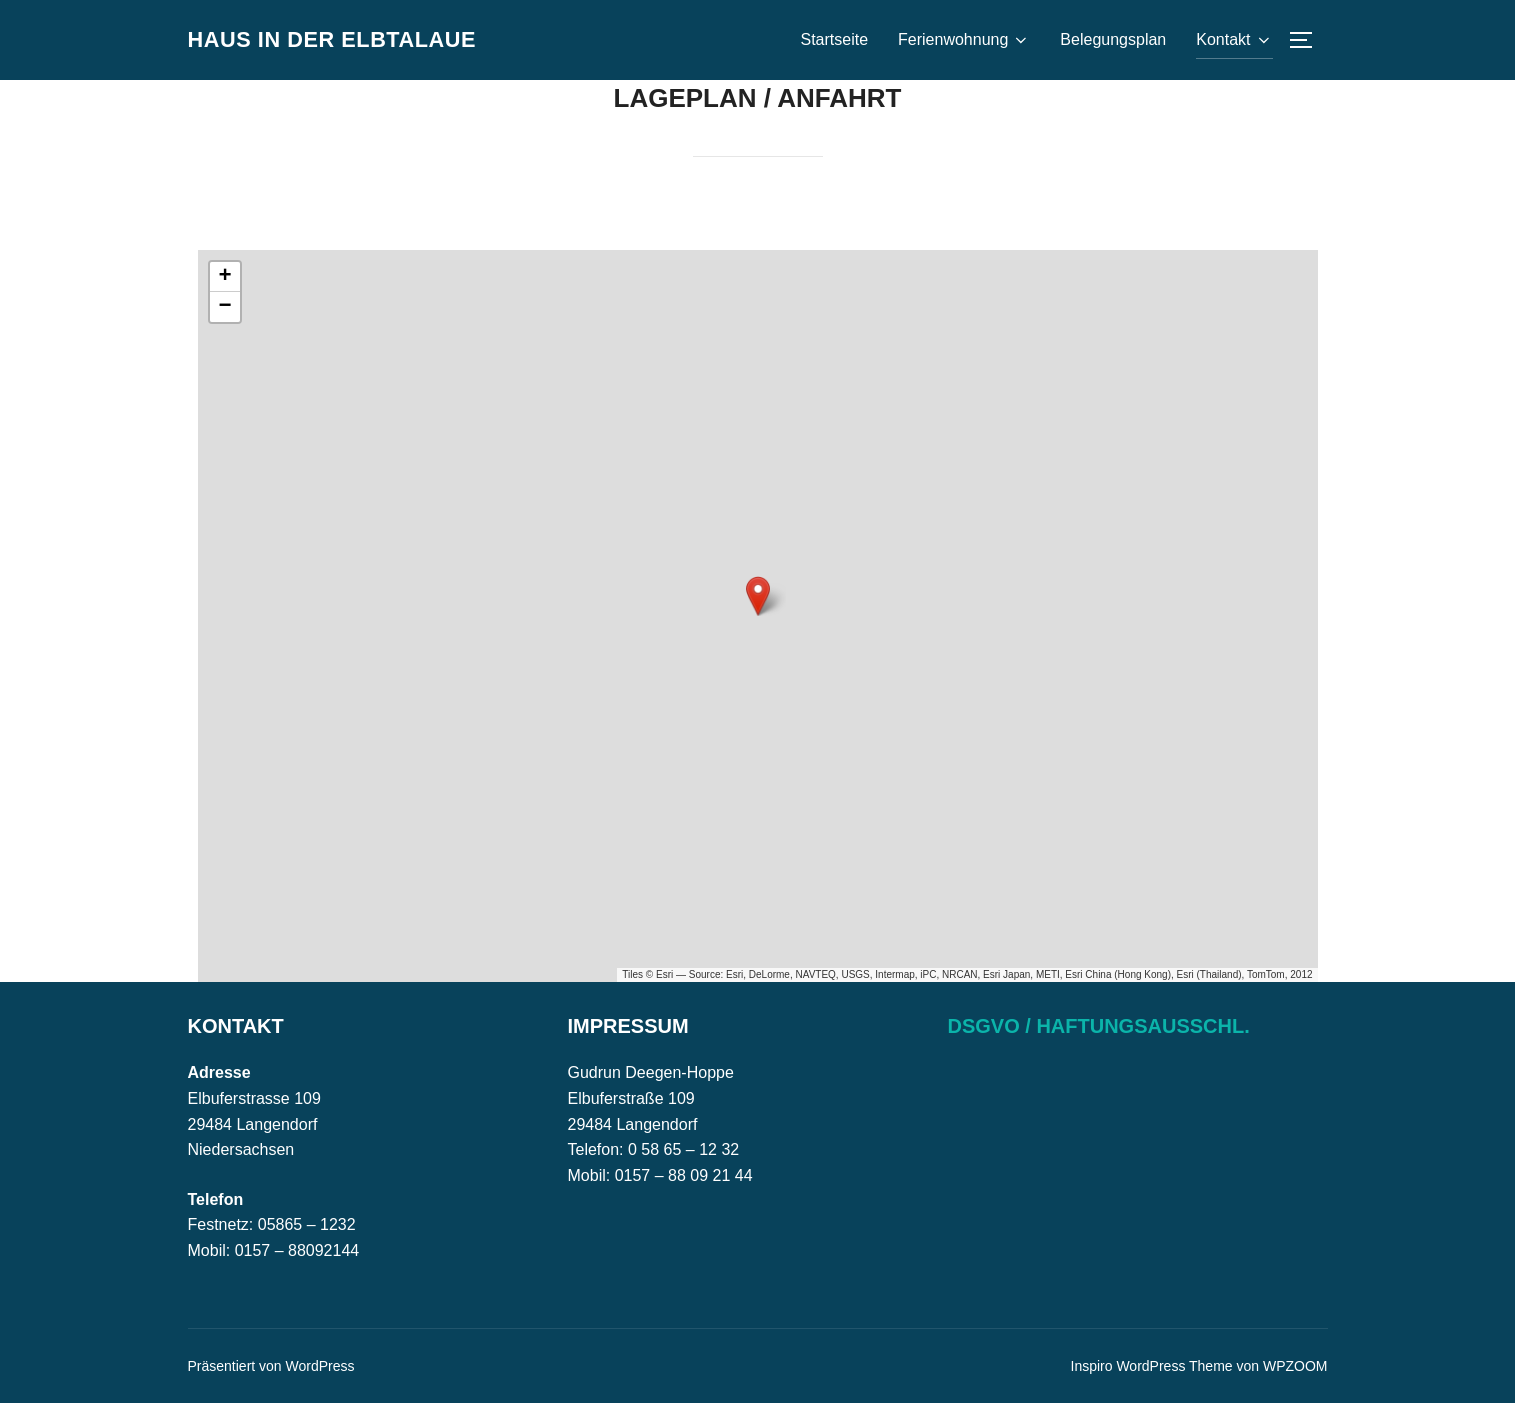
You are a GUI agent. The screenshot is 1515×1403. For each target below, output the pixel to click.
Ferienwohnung (964, 40)
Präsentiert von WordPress (271, 1366)
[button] (758, 596)
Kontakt (1234, 40)
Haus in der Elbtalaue (345, 39)
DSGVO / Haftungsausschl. (1099, 1026)
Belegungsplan (1113, 39)
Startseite (834, 39)
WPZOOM (1295, 1366)
